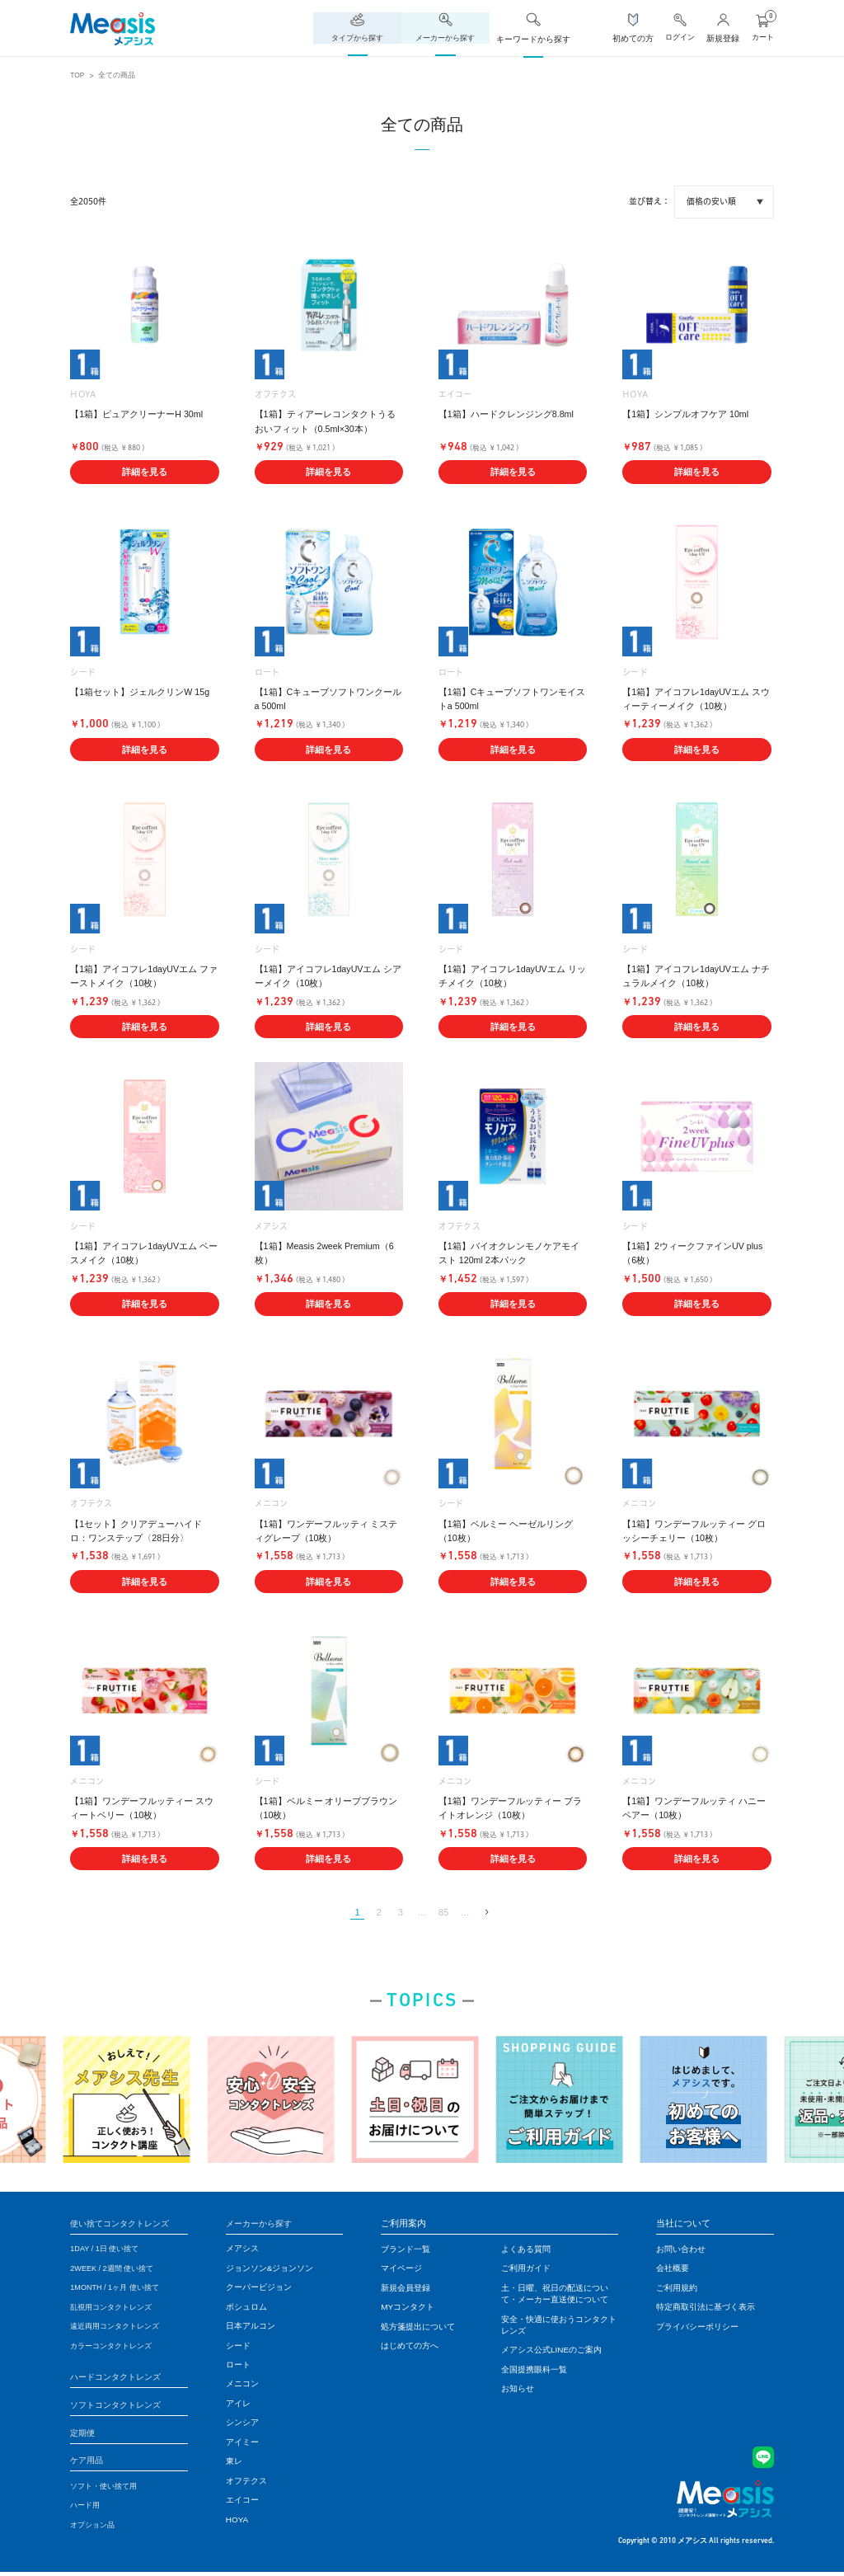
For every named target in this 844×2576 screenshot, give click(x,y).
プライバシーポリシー (697, 2328)
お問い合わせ (681, 2250)
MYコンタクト (407, 2309)
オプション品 (95, 2528)
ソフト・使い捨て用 (107, 2490)
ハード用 (86, 2509)
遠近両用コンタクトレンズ (119, 2328)
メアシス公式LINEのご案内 (551, 2351)
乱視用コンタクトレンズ (115, 2309)
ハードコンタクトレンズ (120, 2379)
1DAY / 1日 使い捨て (108, 2250)
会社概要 (672, 2270)
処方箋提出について (418, 2328)
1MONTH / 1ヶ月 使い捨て (119, 2289)
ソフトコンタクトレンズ (120, 2407)
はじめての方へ (409, 2347)
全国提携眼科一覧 (534, 2371)
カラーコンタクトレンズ (115, 2347)
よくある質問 (526, 2250)
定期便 (83, 2436)
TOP (78, 75)
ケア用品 (88, 2464)
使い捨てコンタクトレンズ (124, 2225)
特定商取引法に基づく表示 (705, 2309)
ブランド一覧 (405, 2250)
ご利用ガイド (526, 2270)
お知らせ (517, 2390)
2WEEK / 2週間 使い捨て (116, 2270)
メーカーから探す (262, 2225)
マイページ (401, 2270)
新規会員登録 (405, 2289)
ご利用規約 (676, 2289)
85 (445, 1912)
